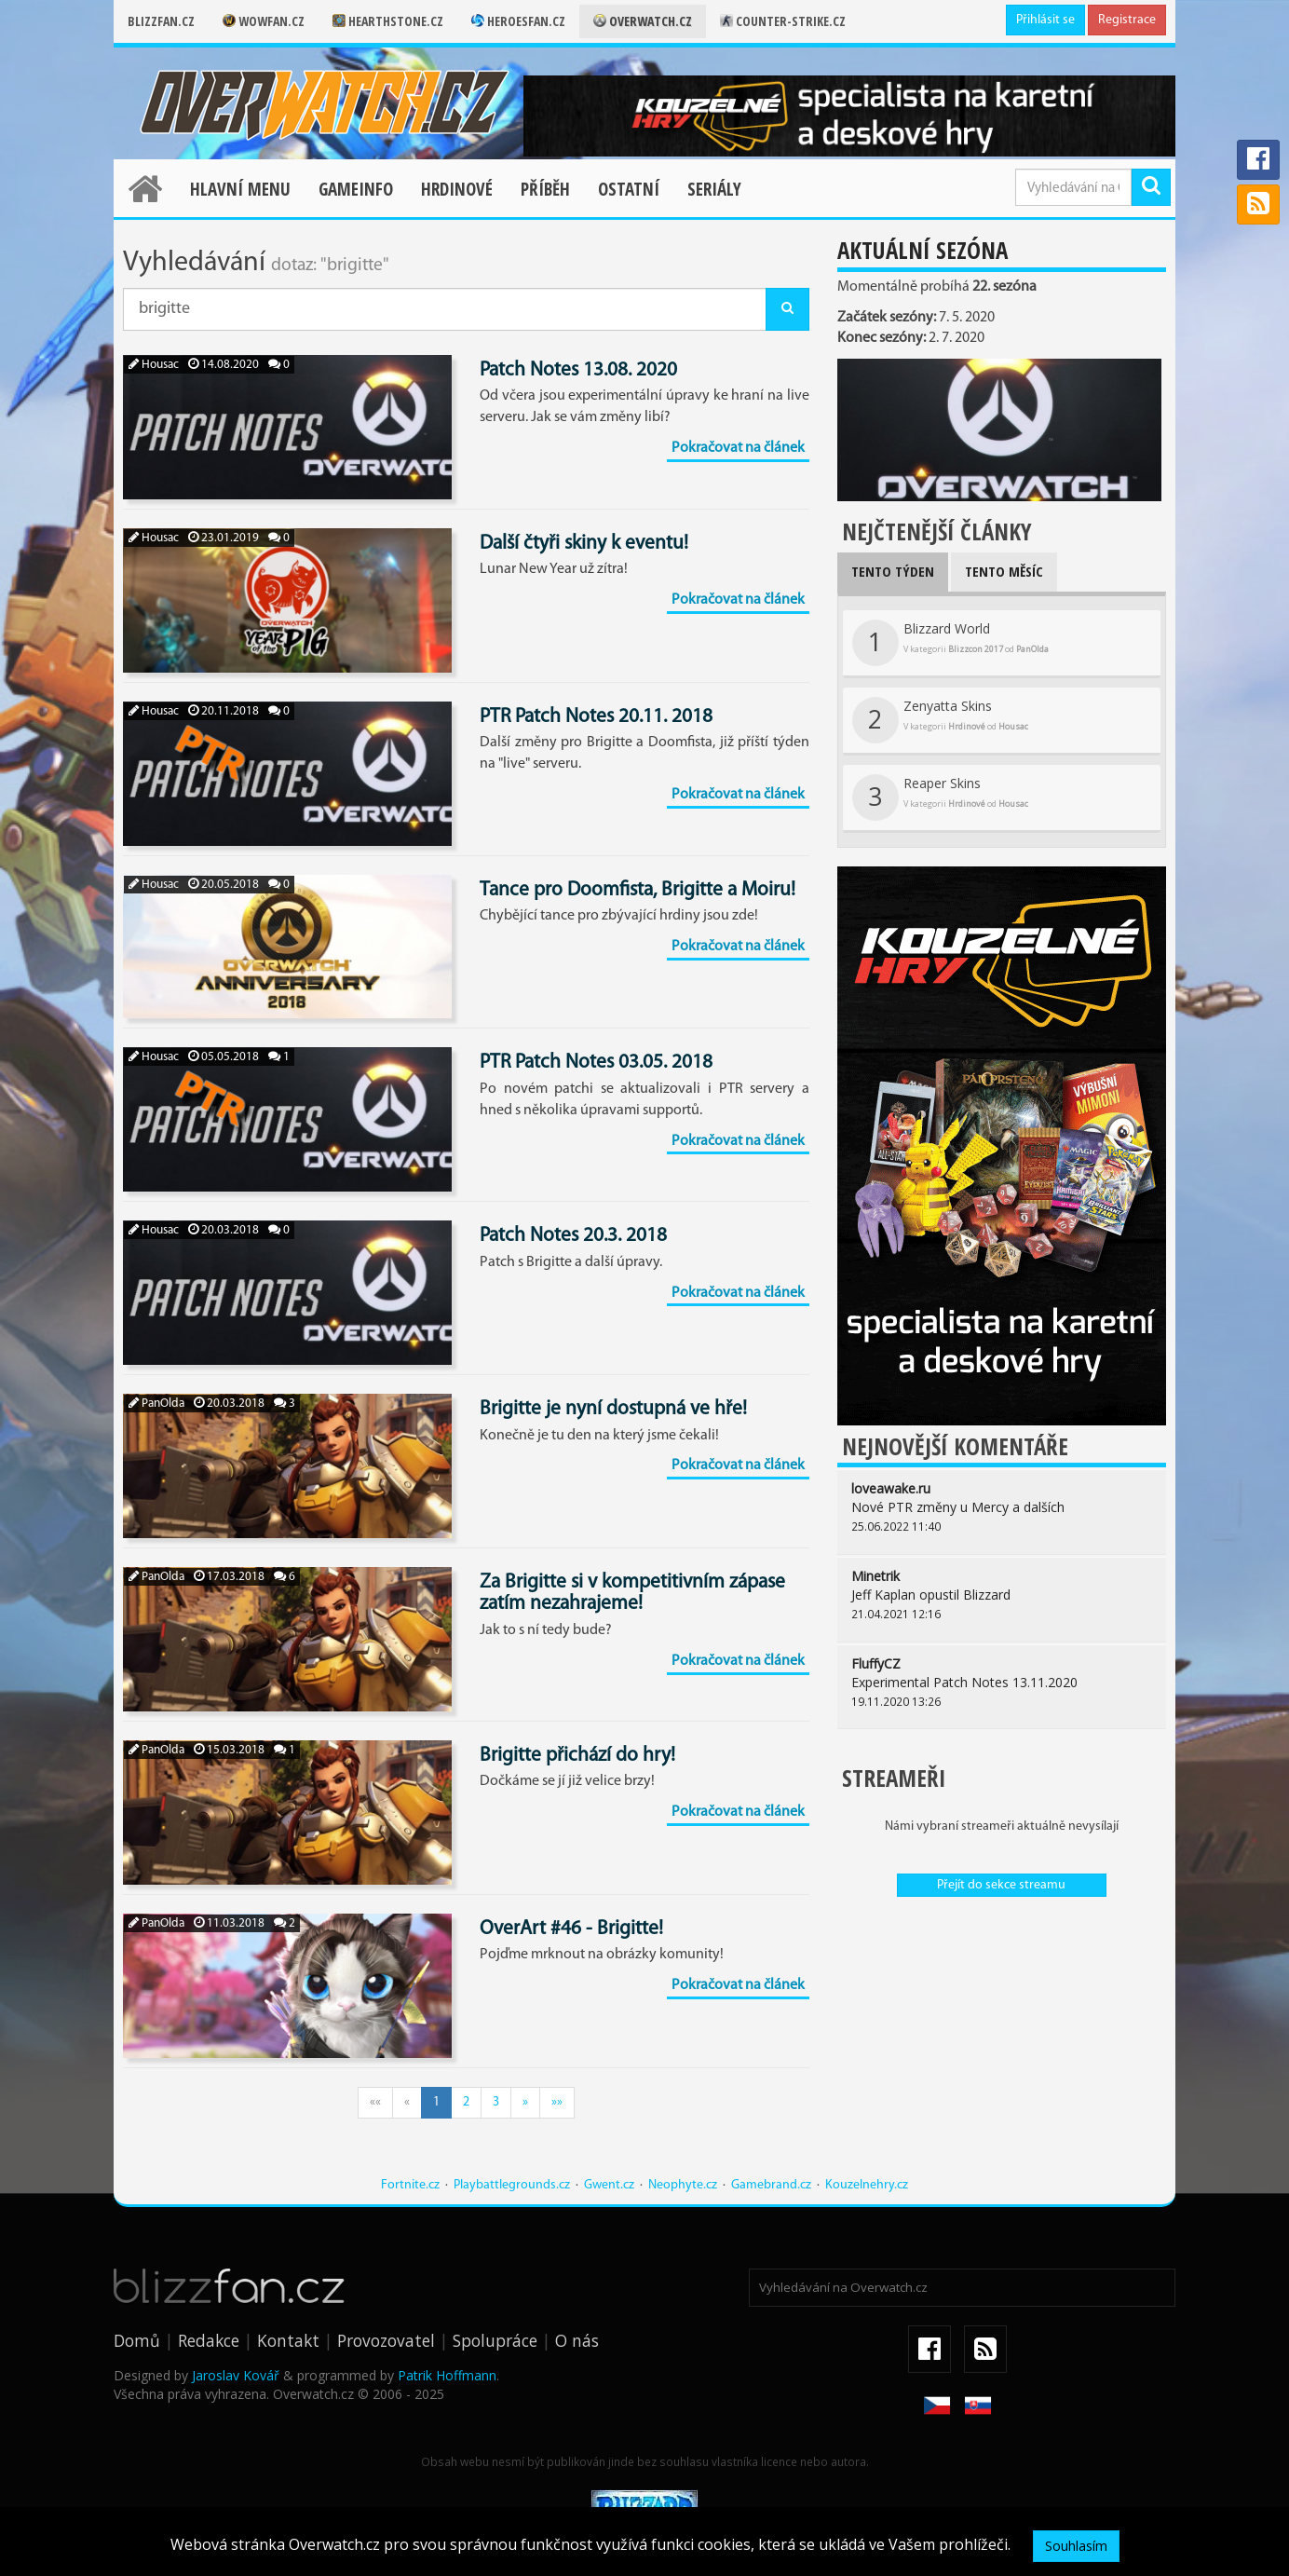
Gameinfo (356, 189)
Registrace (1127, 20)
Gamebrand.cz (771, 2185)
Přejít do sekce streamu (1001, 1885)
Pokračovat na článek (738, 448)
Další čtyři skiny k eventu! (584, 543)
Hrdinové (457, 189)
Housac (154, 365)
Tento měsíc (1004, 571)
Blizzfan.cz (161, 21)
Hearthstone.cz (387, 21)
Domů (137, 2340)
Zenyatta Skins (940, 720)
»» (557, 2102)
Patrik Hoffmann (447, 2375)
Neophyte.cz (682, 2185)
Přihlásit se (1045, 20)
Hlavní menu (240, 189)
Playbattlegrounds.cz (512, 2185)
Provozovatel (386, 2340)
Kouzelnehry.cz (866, 2185)
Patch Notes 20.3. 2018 (573, 1236)
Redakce (208, 2340)
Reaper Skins (940, 797)
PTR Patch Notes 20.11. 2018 (596, 717)
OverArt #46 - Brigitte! (571, 1929)
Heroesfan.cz (518, 21)
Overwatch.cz (642, 21)
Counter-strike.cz (783, 21)
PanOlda (156, 1403)
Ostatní (628, 189)
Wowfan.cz (264, 21)
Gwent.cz (609, 2185)
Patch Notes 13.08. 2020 (578, 370)
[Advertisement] (1001, 2045)
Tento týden (892, 571)
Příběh (545, 189)
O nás (577, 2340)
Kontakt (288, 2340)
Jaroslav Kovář (235, 2375)
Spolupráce (495, 2340)
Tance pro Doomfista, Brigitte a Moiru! (637, 890)
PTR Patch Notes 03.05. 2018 (596, 1062)
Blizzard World (950, 643)
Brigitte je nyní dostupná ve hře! (613, 1409)
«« (375, 2102)
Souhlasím (1076, 2546)
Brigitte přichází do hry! (577, 1755)
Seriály (714, 189)
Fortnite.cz (410, 2185)
